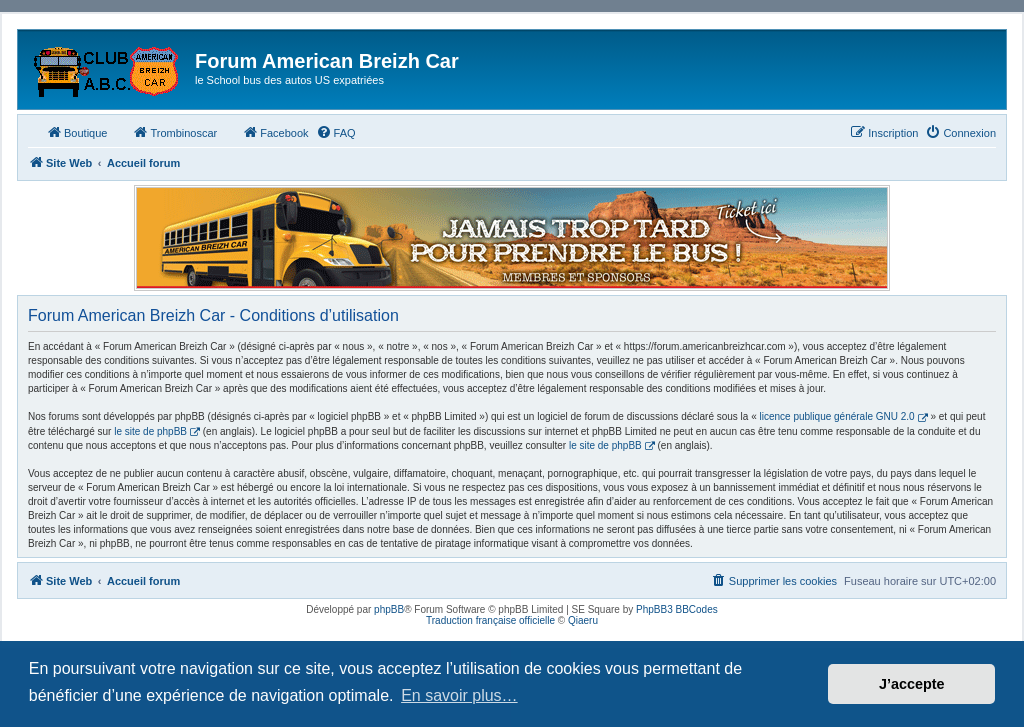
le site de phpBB (150, 431)
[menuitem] (336, 133)
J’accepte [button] (912, 684)
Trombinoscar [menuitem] (174, 132)
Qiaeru (583, 620)
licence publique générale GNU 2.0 (837, 416)
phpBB (389, 609)
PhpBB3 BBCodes (677, 609)
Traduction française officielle (490, 620)
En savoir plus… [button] (459, 695)
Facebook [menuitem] (275, 132)
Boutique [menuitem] (76, 132)
